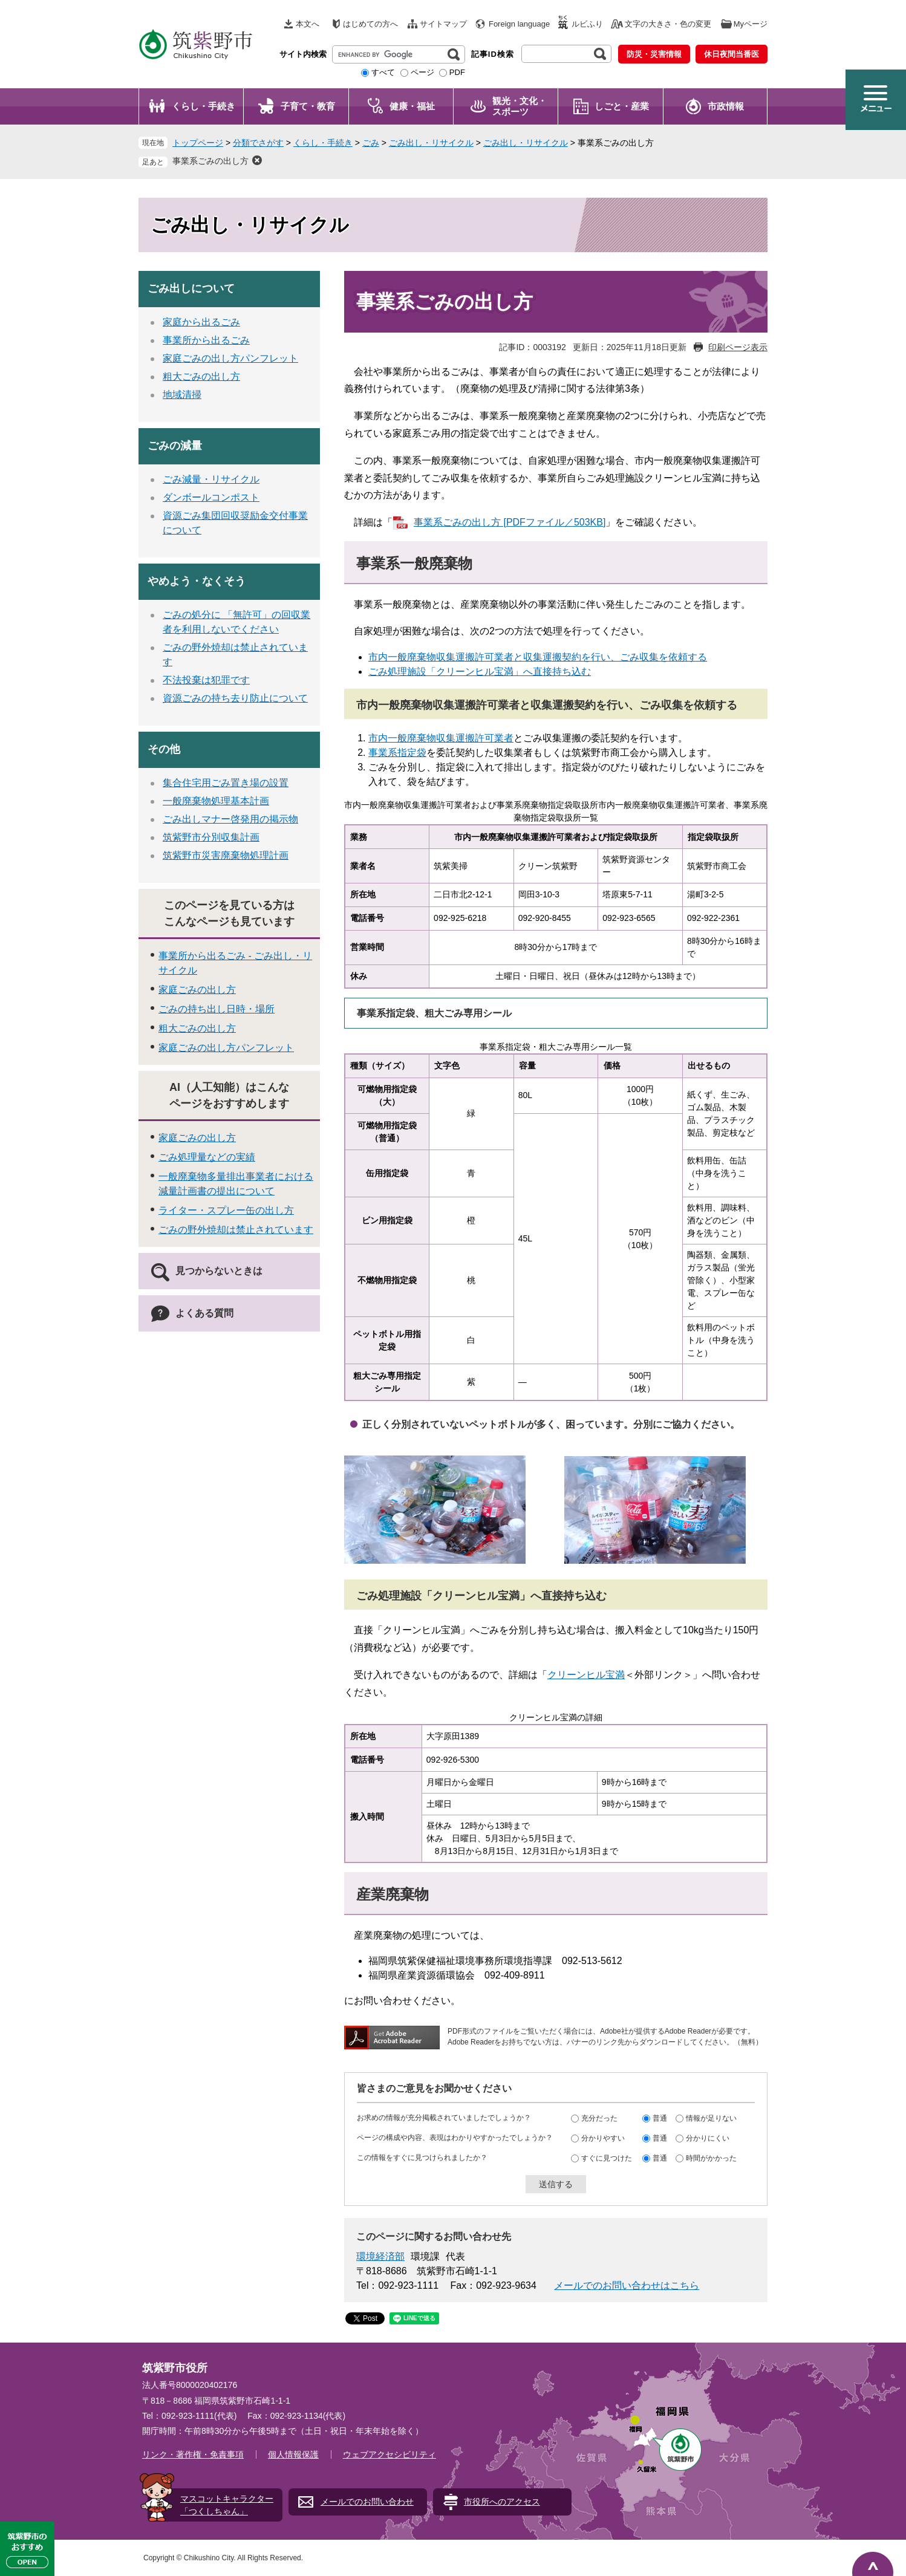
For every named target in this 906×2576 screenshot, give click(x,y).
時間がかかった (711, 2157)
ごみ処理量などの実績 (206, 1157)
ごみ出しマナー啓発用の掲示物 (230, 819)
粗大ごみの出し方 (201, 376)
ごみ (370, 143)
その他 (164, 749)
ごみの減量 (175, 446)
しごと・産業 (622, 106)
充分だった (599, 2117)
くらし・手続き (203, 106)
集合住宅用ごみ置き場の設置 (225, 783)
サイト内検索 (303, 54)
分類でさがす (258, 143)
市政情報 (726, 106)
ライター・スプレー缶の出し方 (226, 1210)
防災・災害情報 (654, 54)
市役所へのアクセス (502, 2501)
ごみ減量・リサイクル (211, 479)
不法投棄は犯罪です (206, 680)
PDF (457, 72)
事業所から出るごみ (206, 340)
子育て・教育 (308, 106)
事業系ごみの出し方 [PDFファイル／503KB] (509, 522)
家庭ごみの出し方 (197, 989)
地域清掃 (182, 394)
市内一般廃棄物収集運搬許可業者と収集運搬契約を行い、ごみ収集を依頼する (537, 657)
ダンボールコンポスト (211, 497)
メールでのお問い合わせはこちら (626, 2285)
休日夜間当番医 (731, 54)
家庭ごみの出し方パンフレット (230, 358)
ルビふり (587, 23)
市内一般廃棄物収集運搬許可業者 (440, 738)
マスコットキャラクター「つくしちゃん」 (226, 2505)
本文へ (307, 23)
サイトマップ (443, 23)
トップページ (197, 143)
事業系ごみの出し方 (210, 161)
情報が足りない (711, 2117)
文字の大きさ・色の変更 (668, 23)
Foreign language (519, 23)
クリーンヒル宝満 (586, 1675)
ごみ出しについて (191, 288)
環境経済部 (380, 2256)
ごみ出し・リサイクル (431, 143)
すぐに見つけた (606, 2157)
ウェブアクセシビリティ (389, 2454)
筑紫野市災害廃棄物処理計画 (225, 855)
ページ (422, 72)
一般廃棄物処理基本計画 (216, 801)
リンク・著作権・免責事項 (193, 2454)
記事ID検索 (492, 54)
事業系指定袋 (397, 752)
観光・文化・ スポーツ (519, 106)
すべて (383, 72)
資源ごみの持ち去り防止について (235, 698)
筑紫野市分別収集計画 (211, 837)
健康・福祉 (412, 106)
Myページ (750, 23)
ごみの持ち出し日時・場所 (216, 1009)
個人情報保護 (293, 2454)
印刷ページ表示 (737, 347)
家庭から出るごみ (201, 322)
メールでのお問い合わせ (367, 2501)
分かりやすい (603, 2137)
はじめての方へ (370, 23)
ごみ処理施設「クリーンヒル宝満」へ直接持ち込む (479, 671)
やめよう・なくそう (197, 581)
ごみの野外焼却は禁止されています (235, 1230)
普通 (660, 2117)
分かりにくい (707, 2137)
